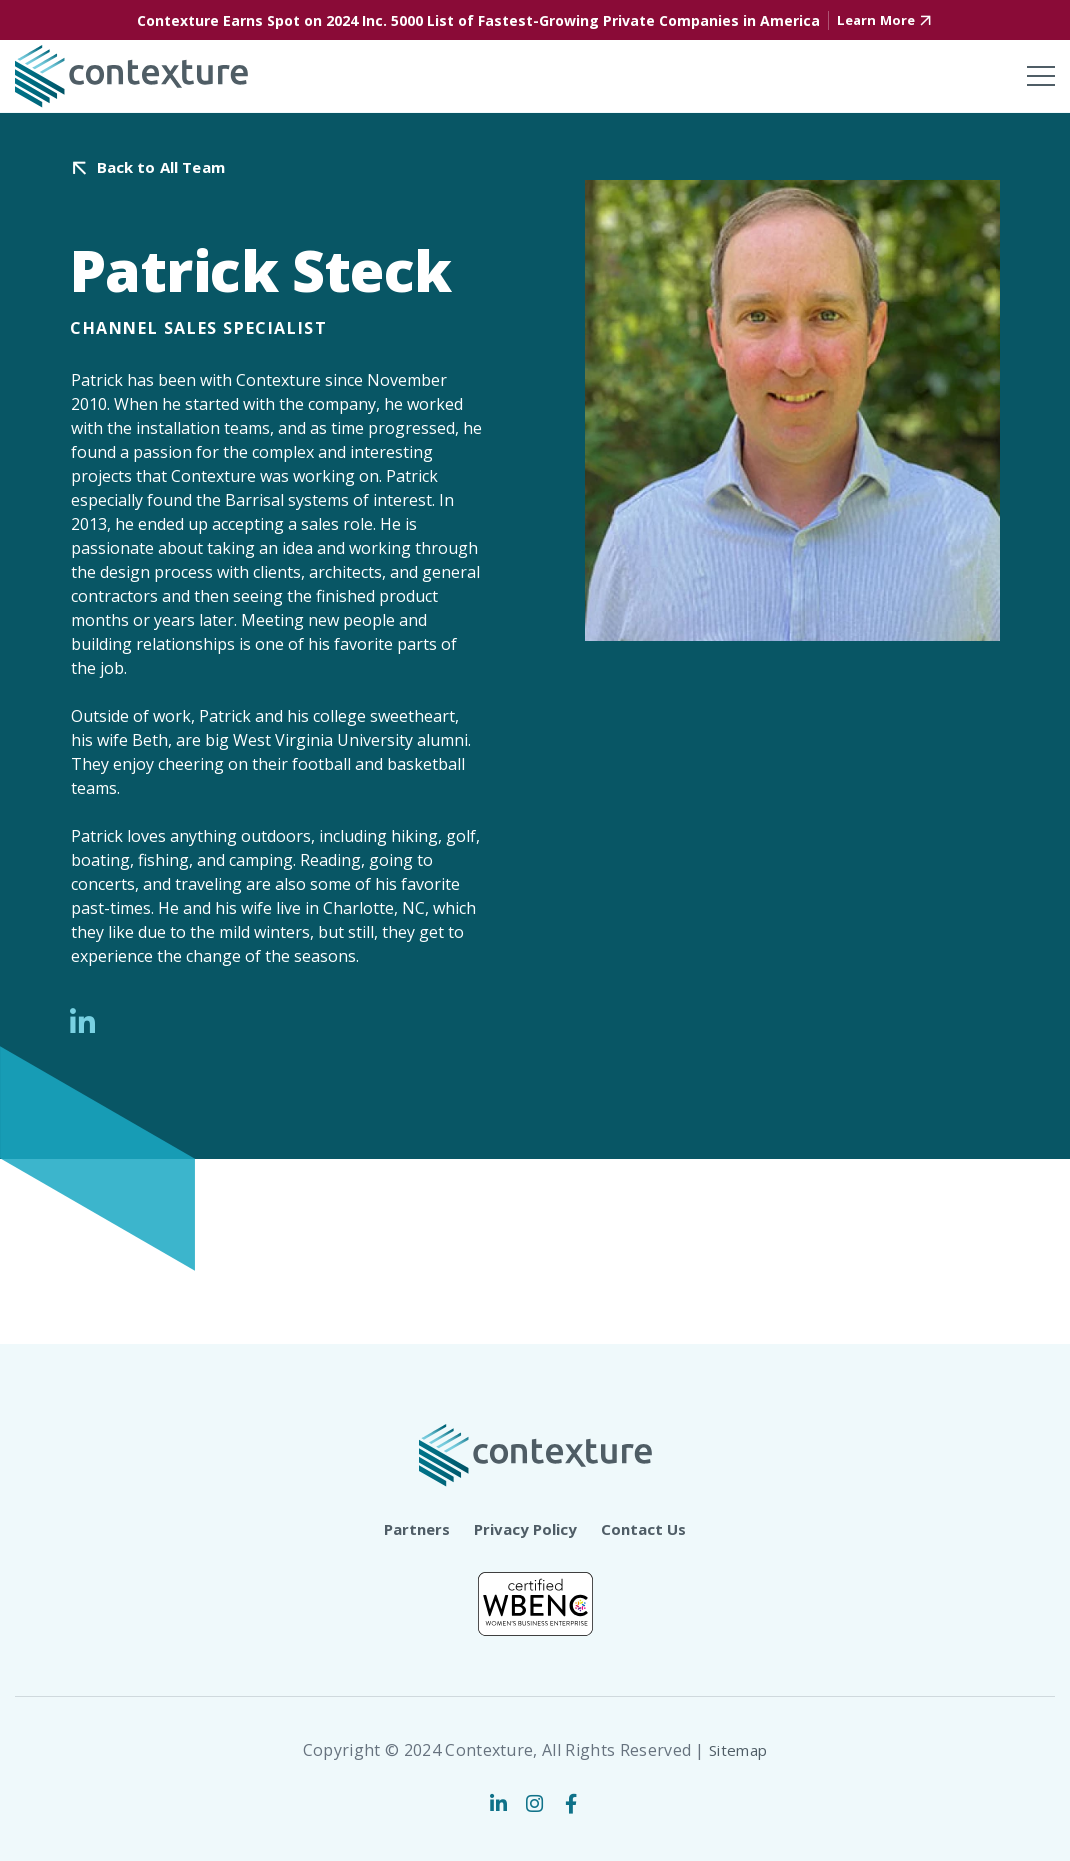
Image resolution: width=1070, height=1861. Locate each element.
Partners (412, 1527)
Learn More (875, 20)
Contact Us (648, 1527)
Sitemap (738, 1749)
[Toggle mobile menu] (1041, 76)
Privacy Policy (525, 1527)
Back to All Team (167, 167)
